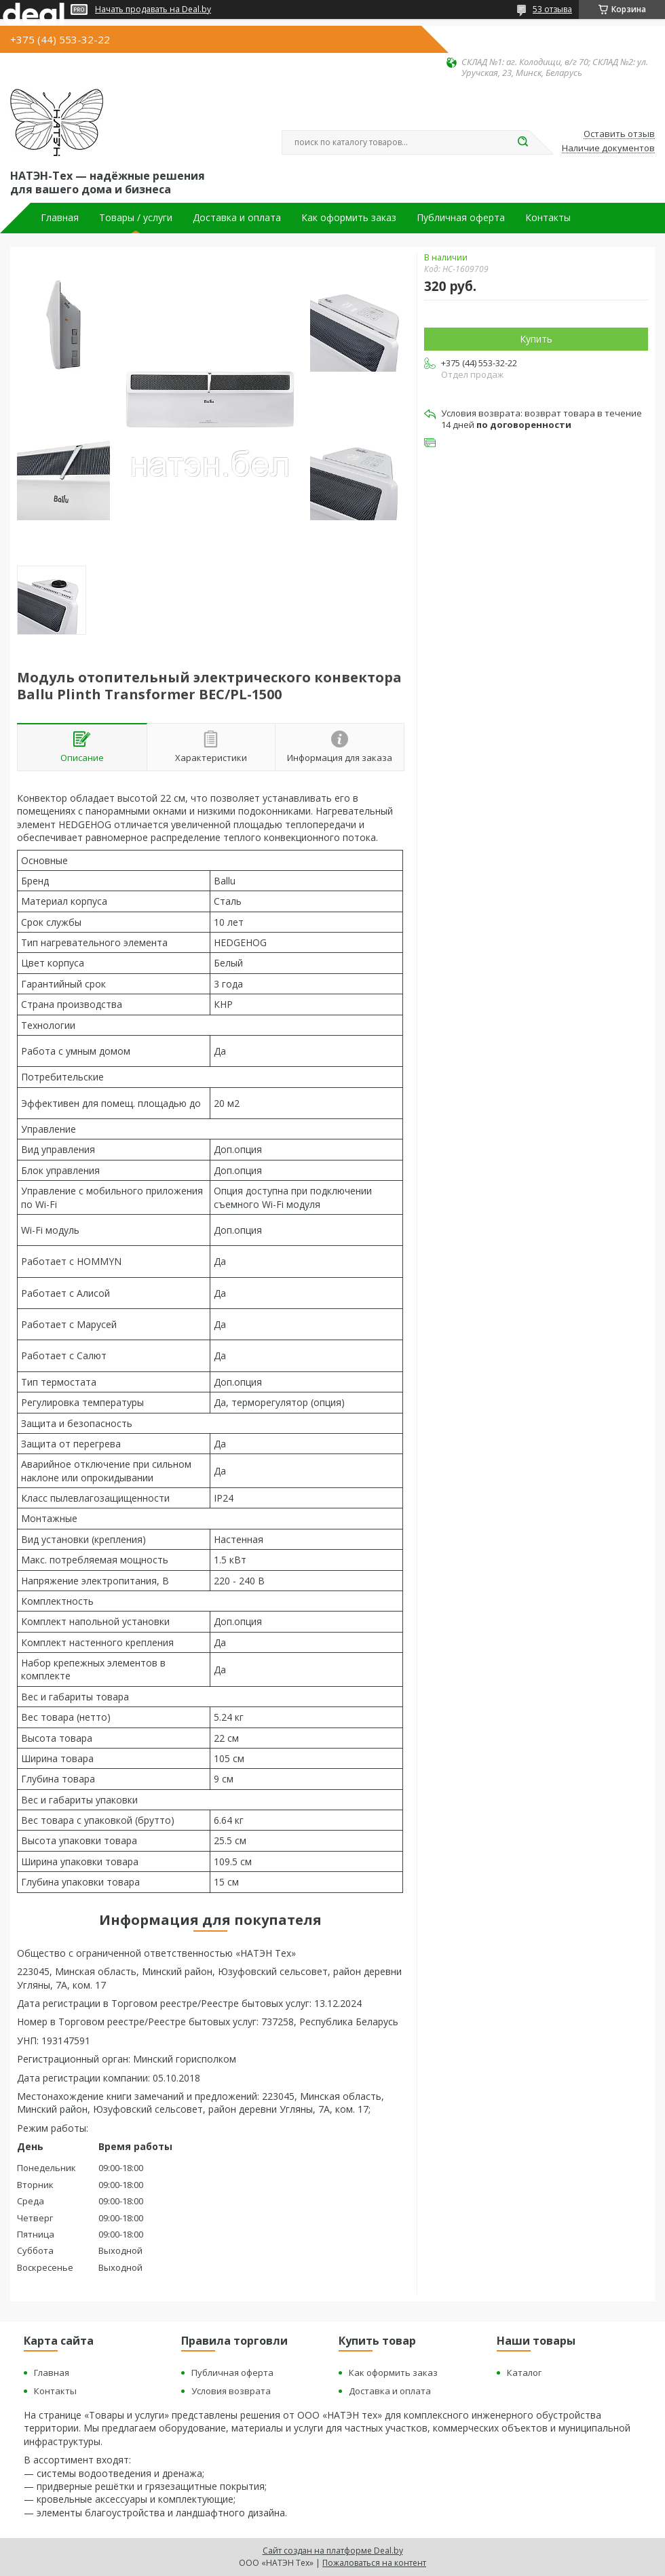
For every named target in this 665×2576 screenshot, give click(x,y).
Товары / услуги (135, 217)
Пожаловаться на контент (374, 2563)
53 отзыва (552, 9)
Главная (60, 217)
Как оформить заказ (348, 217)
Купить (536, 338)
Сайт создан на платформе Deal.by (333, 2550)
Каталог (524, 2372)
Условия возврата (231, 2391)
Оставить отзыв (619, 134)
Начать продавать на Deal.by (153, 9)
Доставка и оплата (237, 217)
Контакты (548, 217)
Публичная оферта (461, 217)
